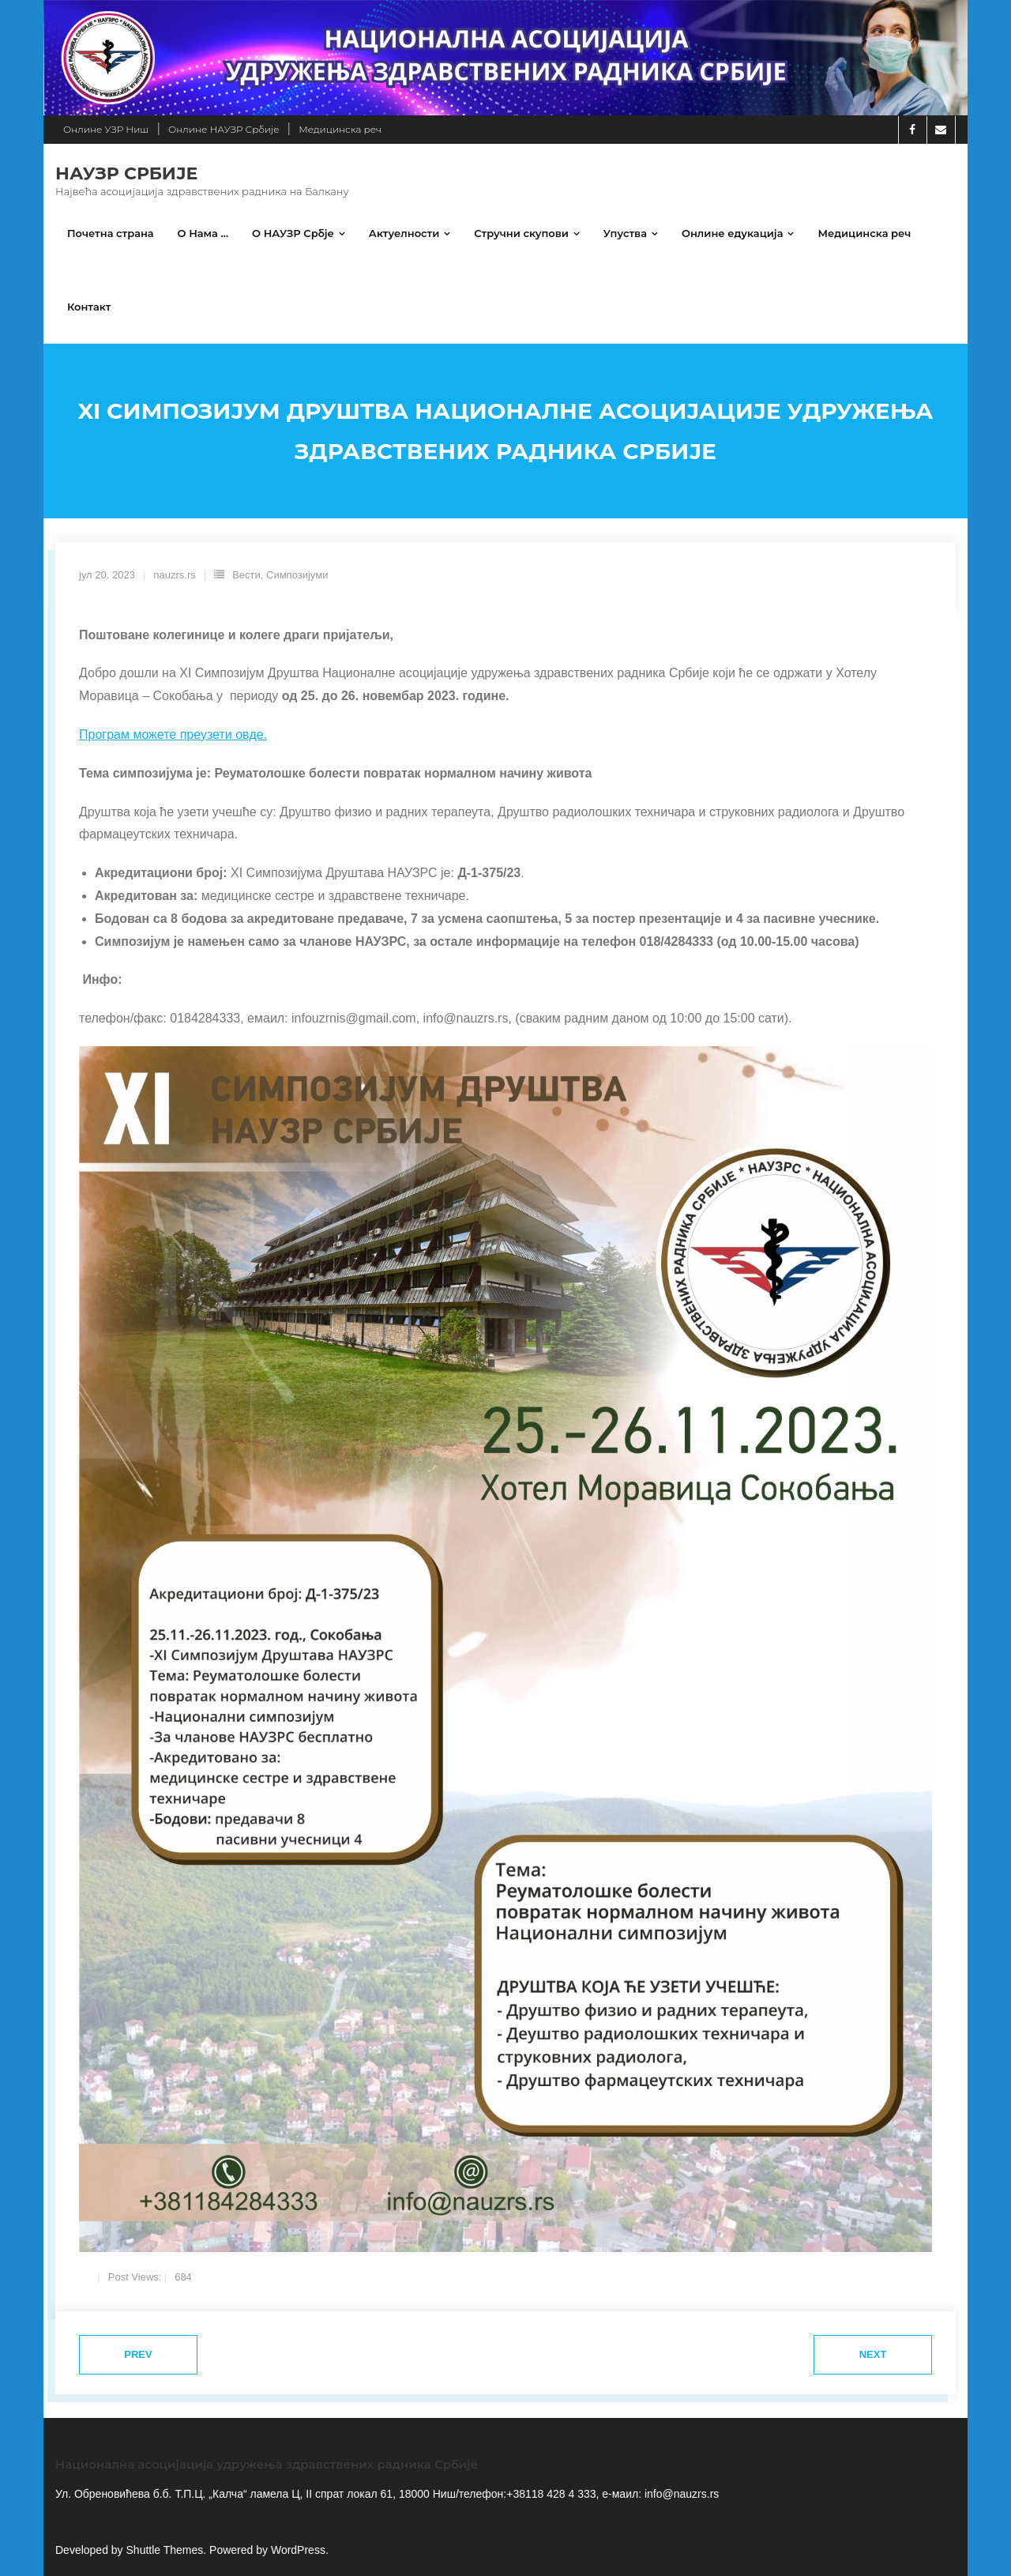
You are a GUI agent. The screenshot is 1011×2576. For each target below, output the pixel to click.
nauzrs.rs (174, 575)
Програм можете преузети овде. (173, 734)
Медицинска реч (340, 129)
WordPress (298, 2550)
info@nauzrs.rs (680, 2493)
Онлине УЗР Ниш (105, 129)
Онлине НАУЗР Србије (223, 129)
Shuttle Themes (165, 2550)
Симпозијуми (297, 575)
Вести (246, 575)
